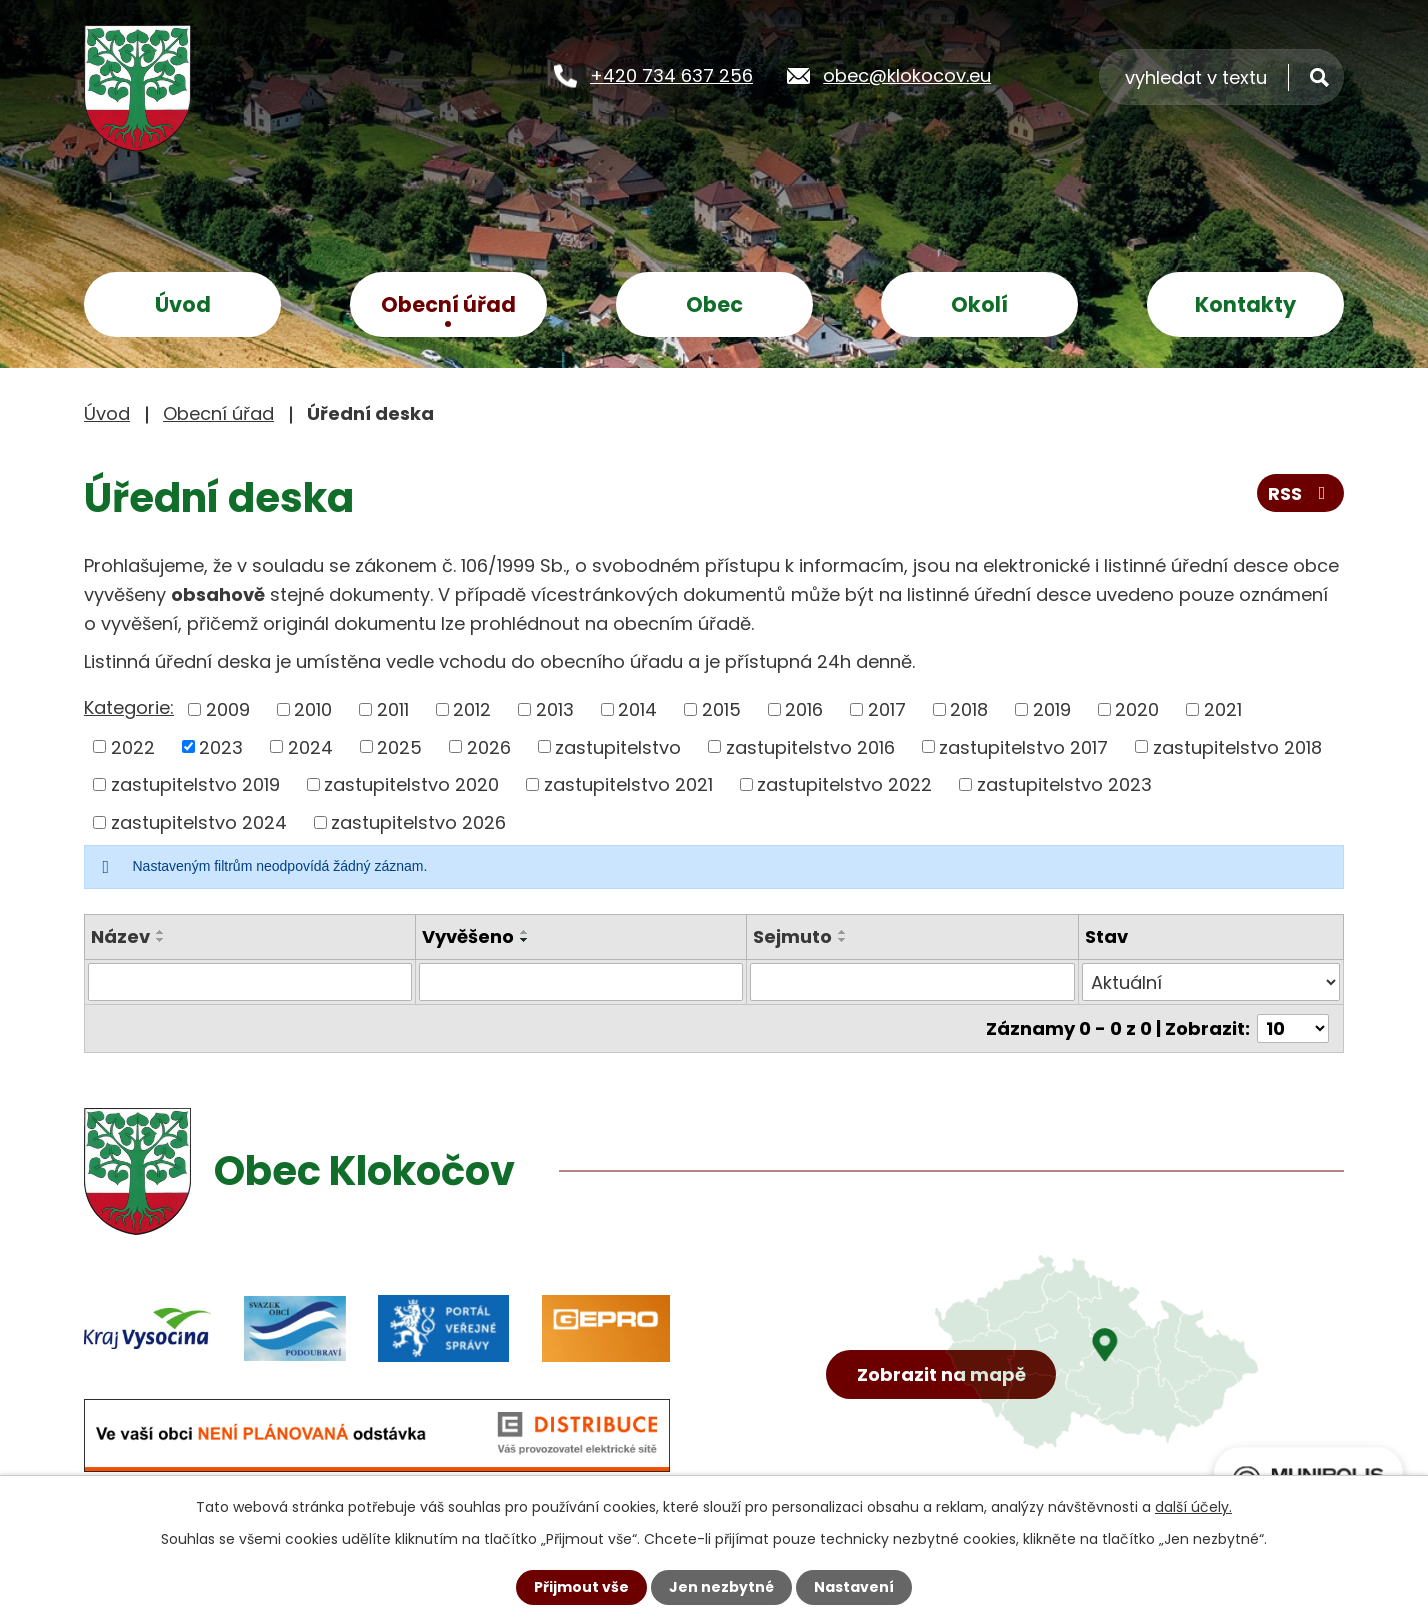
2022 (133, 746)
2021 (1223, 709)
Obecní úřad (448, 304)
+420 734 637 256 (671, 75)
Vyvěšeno (468, 936)
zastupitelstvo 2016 (810, 746)
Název (120, 936)
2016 (804, 709)
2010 (313, 709)
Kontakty (1245, 304)
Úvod (183, 304)
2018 (969, 709)
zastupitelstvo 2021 (628, 784)
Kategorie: (129, 707)
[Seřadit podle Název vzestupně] (161, 932)
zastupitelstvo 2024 (199, 822)
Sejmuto (792, 936)
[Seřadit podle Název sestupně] (161, 940)
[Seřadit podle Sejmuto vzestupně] (843, 932)
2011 (393, 709)
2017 (887, 709)
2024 (310, 746)
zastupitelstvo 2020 (411, 784)
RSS (1301, 493)
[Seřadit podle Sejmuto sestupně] (843, 940)
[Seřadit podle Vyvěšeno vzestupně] (525, 932)
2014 (637, 709)
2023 (221, 746)
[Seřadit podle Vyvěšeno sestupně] (525, 940)
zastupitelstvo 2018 (1237, 746)
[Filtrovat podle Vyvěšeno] (581, 982)
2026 (489, 746)
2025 (399, 746)
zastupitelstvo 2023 (1064, 784)
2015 (721, 709)
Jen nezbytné (721, 1587)
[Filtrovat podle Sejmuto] (912, 982)
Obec (714, 304)
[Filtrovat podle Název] (250, 982)
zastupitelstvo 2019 (195, 784)
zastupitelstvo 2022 (844, 784)
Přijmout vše (581, 1587)
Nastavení (854, 1587)
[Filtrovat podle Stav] (1211, 982)
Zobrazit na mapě (941, 1374)
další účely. (1193, 1507)
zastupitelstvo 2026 (418, 822)
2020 (1137, 709)
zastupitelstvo (618, 746)
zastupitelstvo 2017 (1023, 746)
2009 (228, 709)
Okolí (979, 304)
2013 (555, 709)
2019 (1052, 709)
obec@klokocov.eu (907, 75)
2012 (472, 709)
